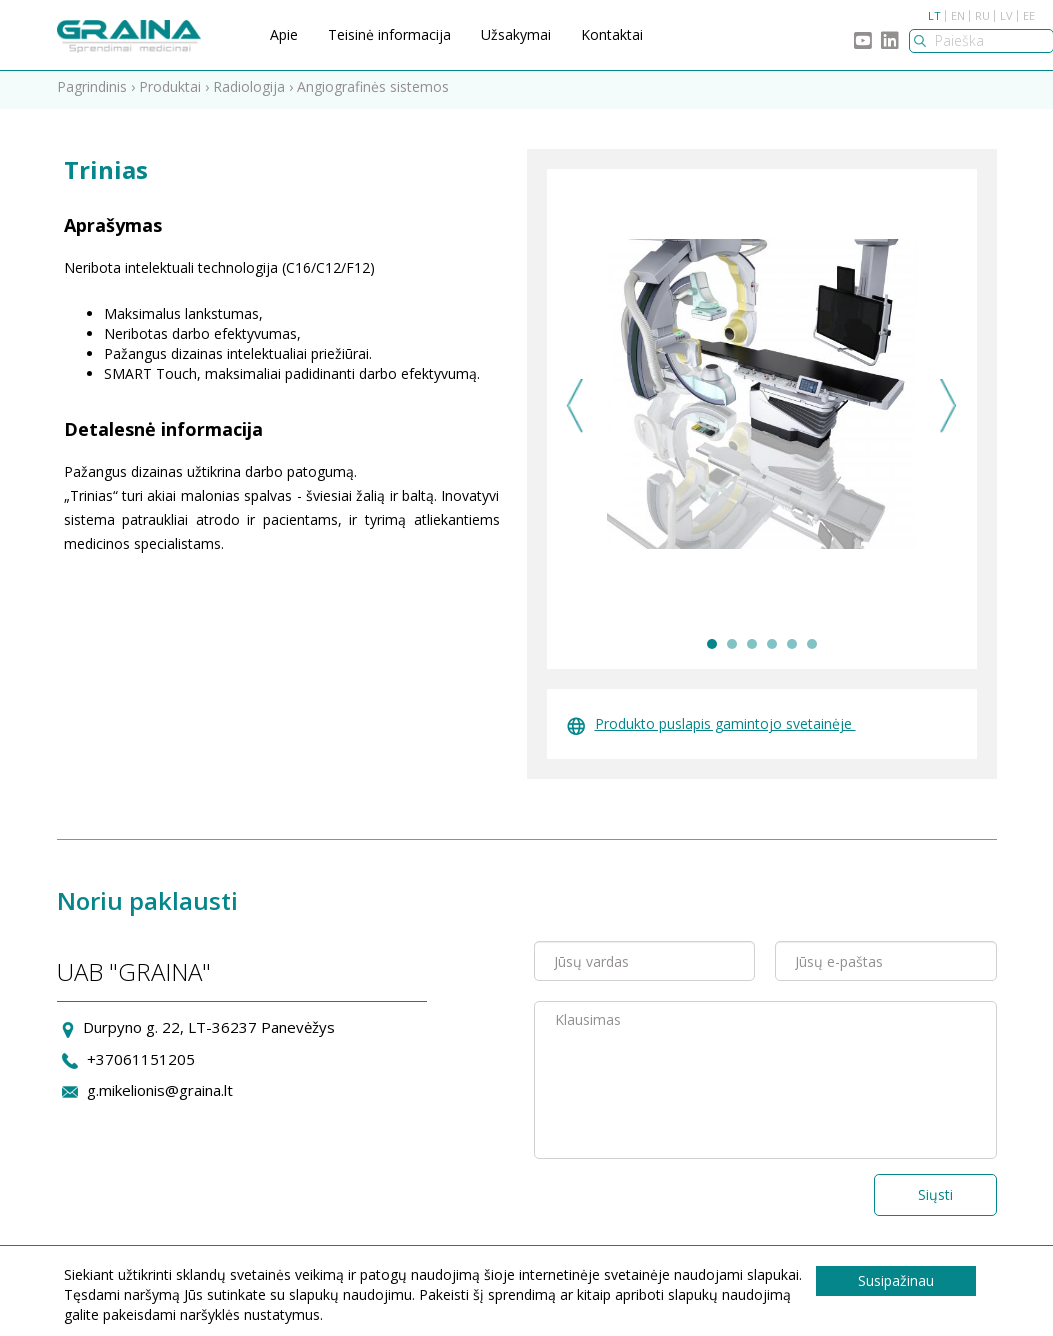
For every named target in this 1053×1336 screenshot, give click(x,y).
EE (1029, 15)
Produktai (170, 91)
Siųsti (935, 1199)
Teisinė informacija (389, 34)
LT (934, 15)
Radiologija (249, 91)
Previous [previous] (575, 410)
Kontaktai (612, 34)
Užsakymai (516, 34)
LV (1006, 15)
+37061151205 (141, 1063)
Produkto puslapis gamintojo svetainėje (711, 728)
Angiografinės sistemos (373, 91)
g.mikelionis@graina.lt (160, 1095)
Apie (284, 34)
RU (982, 15)
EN (958, 15)
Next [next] (948, 410)
